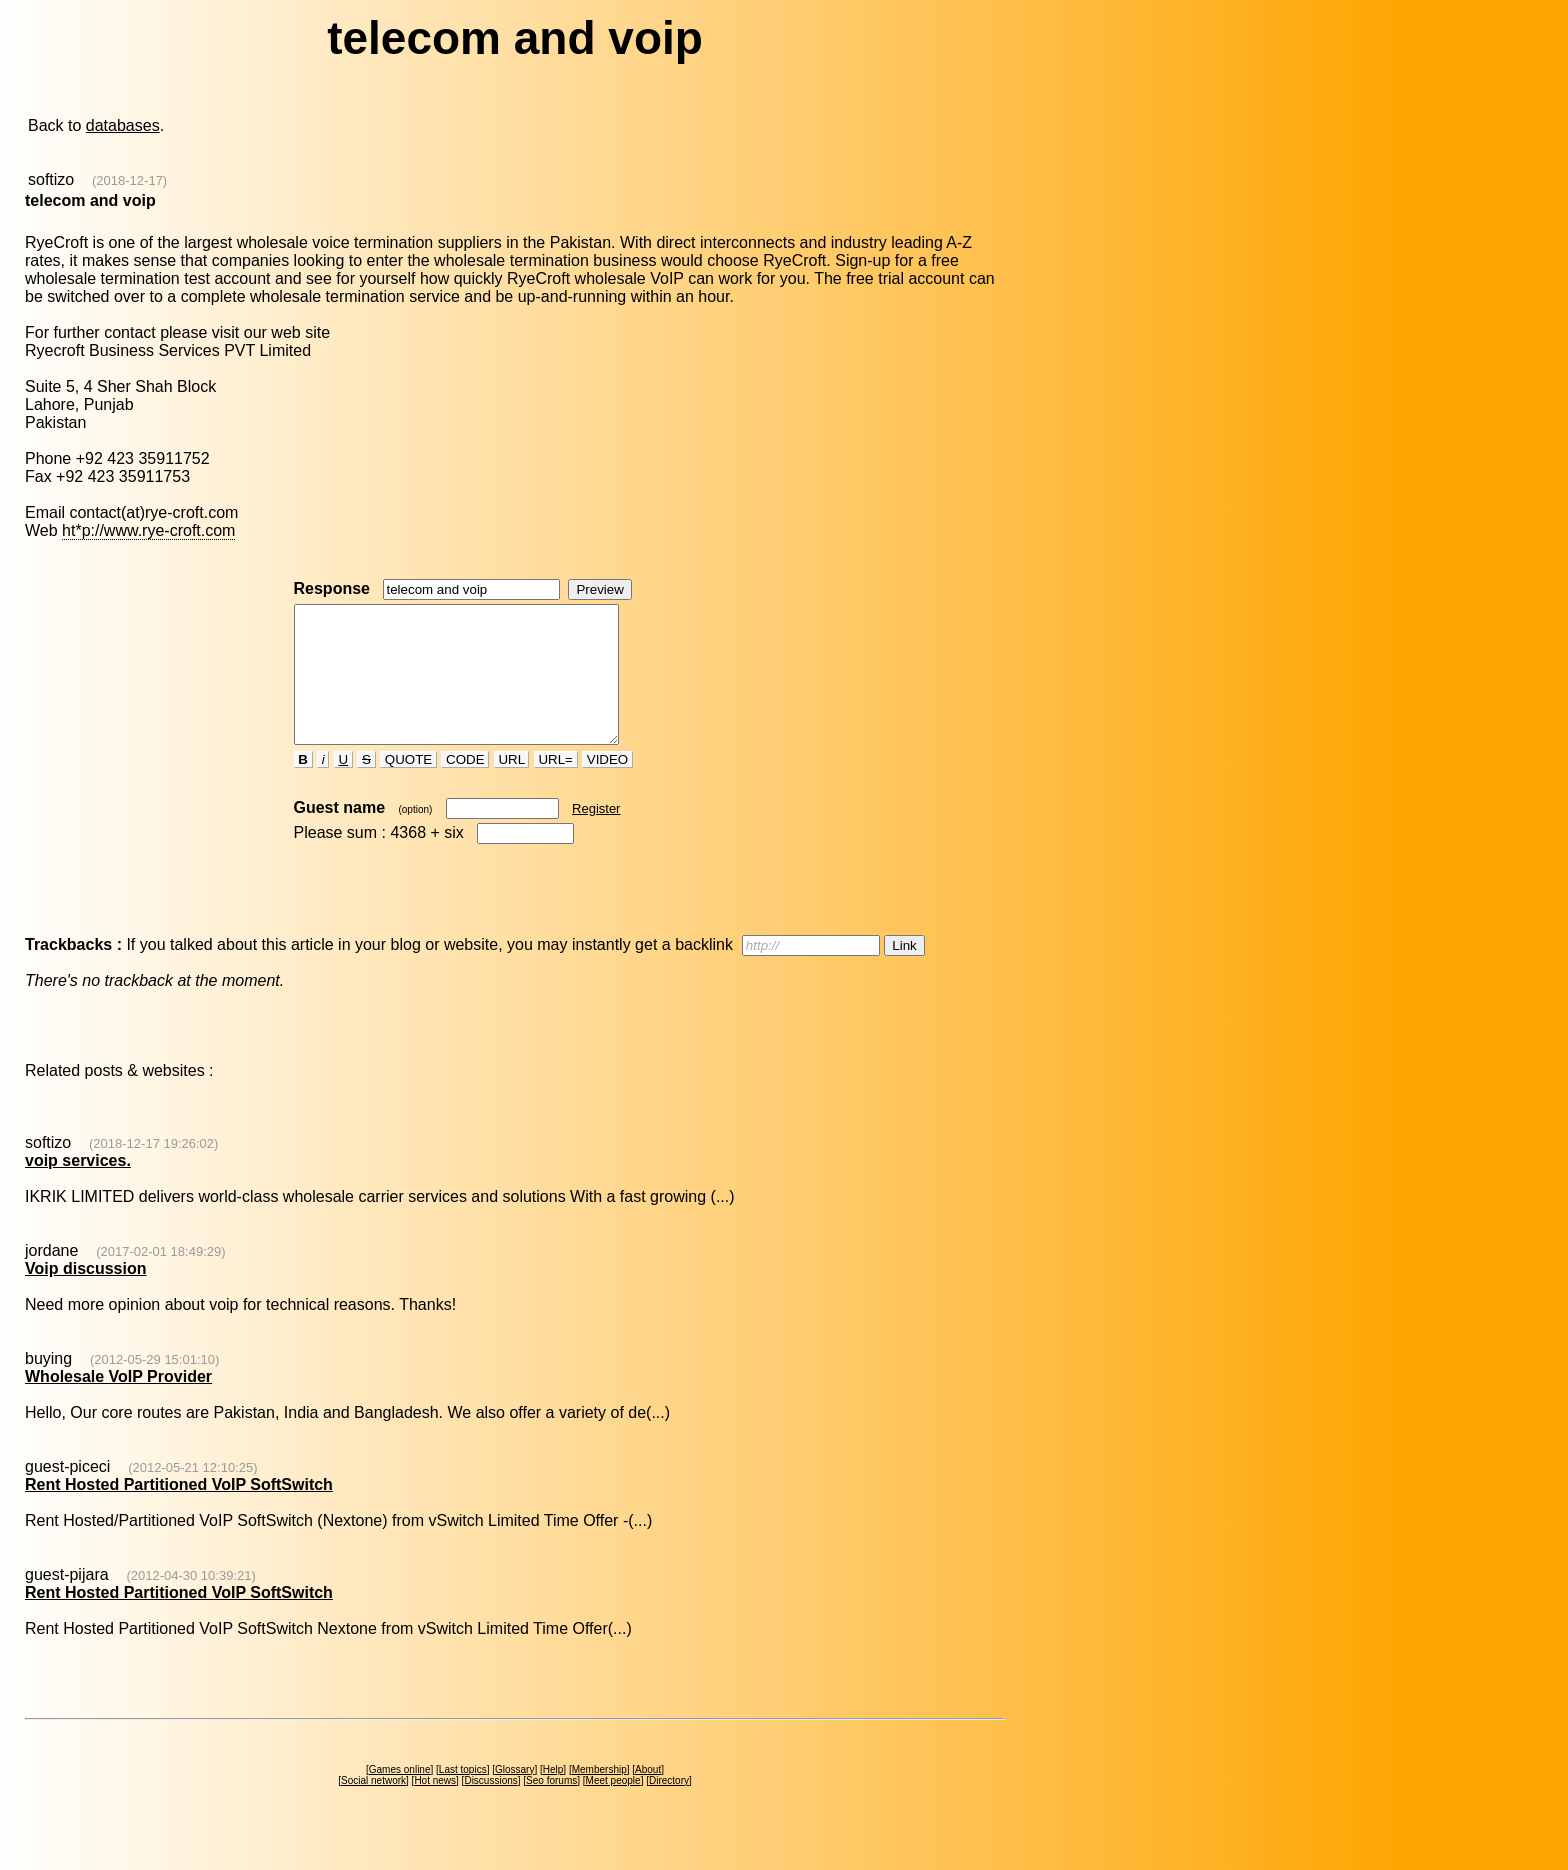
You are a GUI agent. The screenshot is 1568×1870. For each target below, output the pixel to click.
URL (512, 786)
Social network (373, 1807)
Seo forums (551, 1807)
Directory (669, 1807)
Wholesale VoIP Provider (118, 1403)
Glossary (514, 1796)
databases (123, 125)
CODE (465, 786)
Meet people (613, 1807)
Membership (599, 1796)
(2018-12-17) (129, 180)
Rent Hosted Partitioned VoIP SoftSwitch (179, 1511)
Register (596, 835)
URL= (556, 786)
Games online (400, 1796)
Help (553, 1796)
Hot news (435, 1807)
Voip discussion (86, 1295)
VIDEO (607, 786)
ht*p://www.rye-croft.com (148, 530)
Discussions (490, 1807)
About (648, 1796)
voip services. (78, 1187)
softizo (51, 179)
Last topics (463, 1796)
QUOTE (408, 786)
